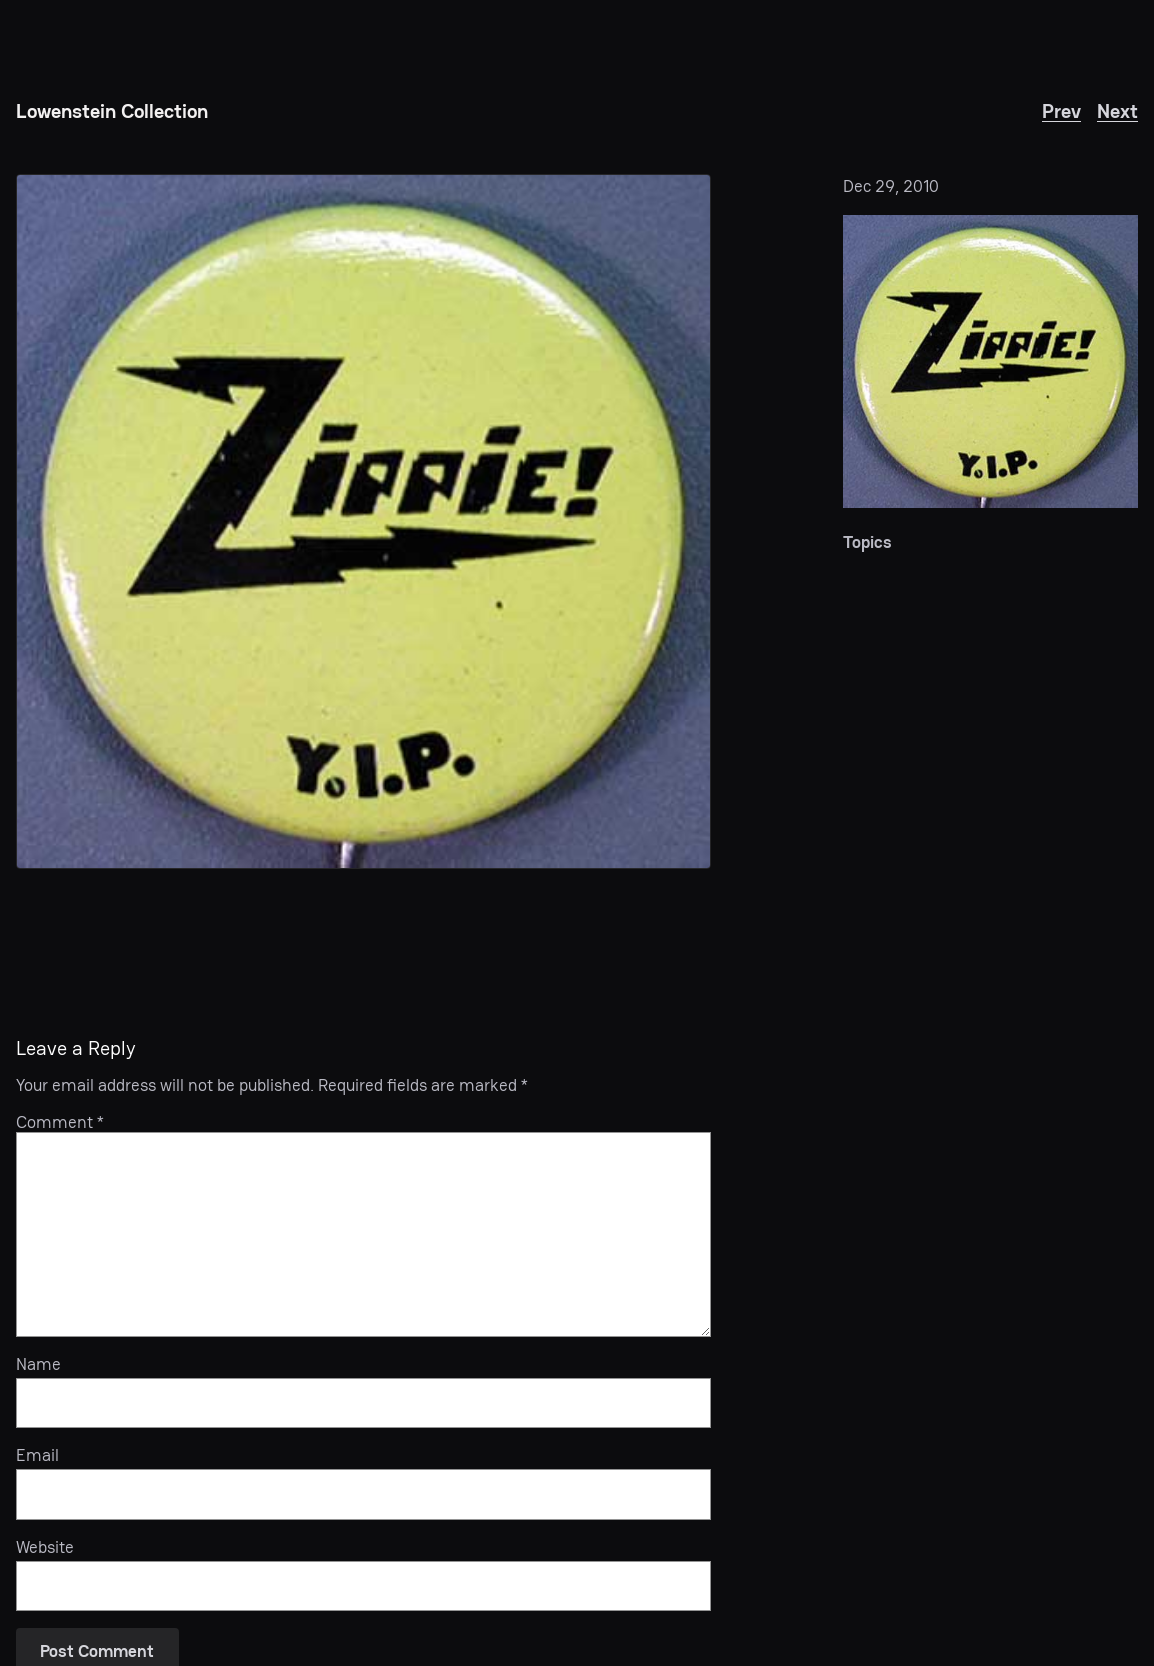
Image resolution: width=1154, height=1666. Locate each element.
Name (38, 1364)
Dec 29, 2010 (891, 186)
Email (37, 1455)
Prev (1061, 111)
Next (1117, 111)
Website (45, 1547)
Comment (60, 1122)
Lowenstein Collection (112, 111)
